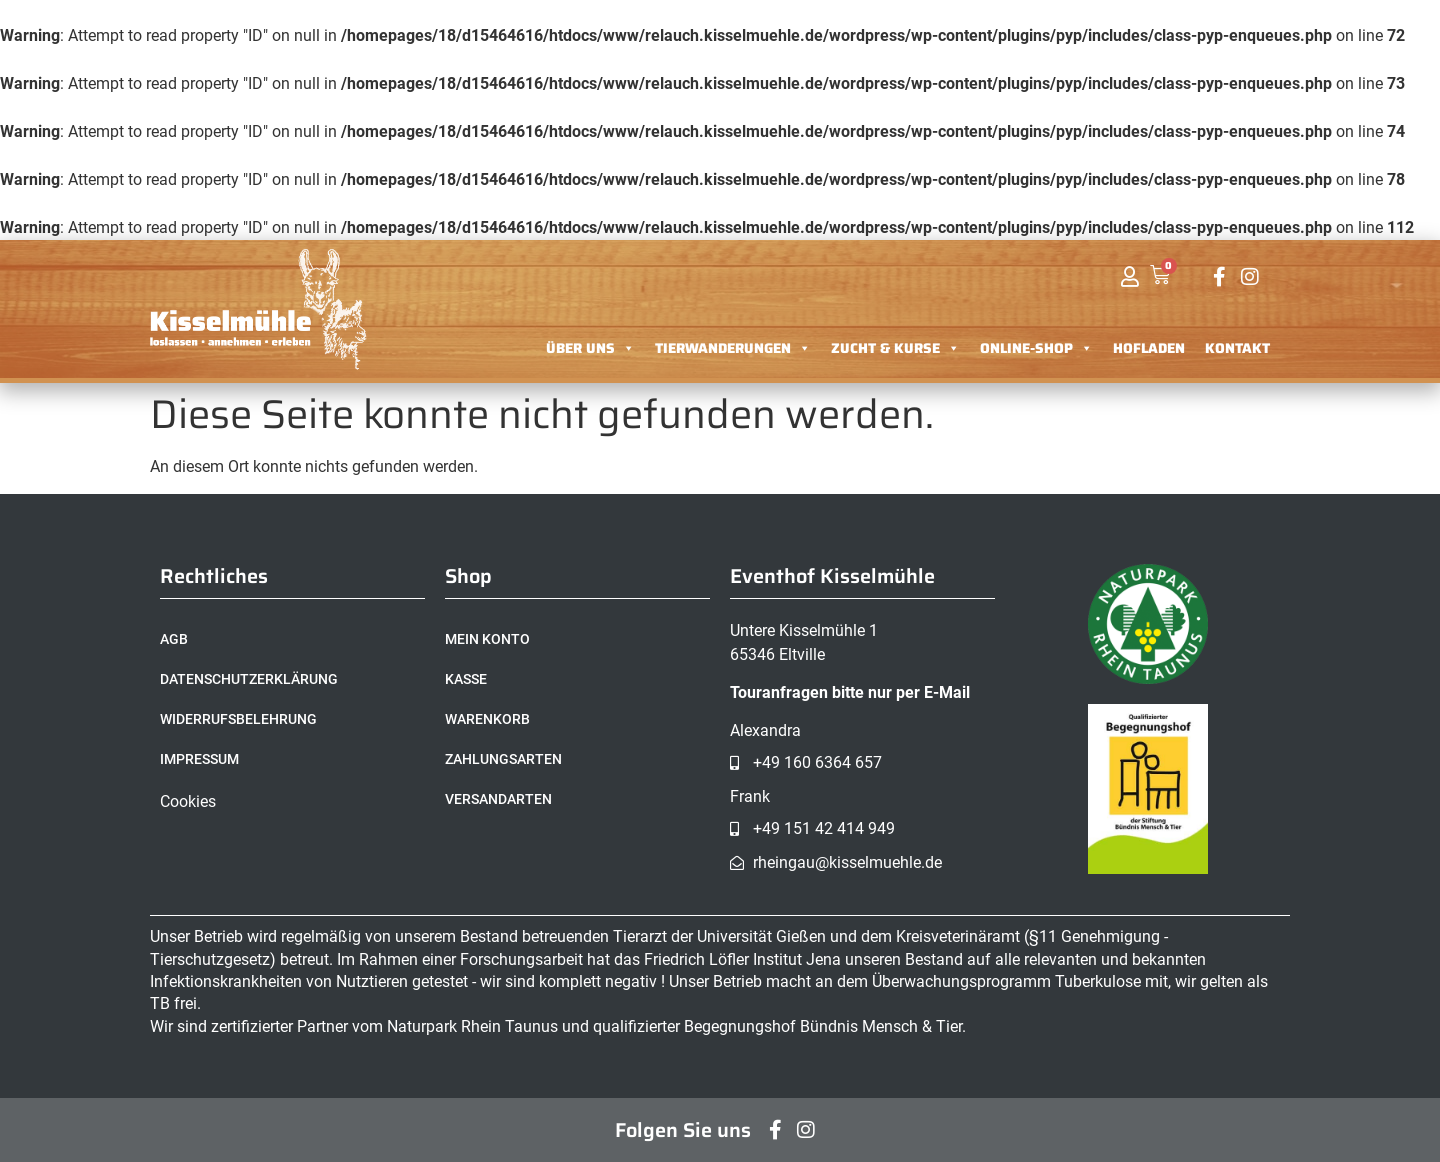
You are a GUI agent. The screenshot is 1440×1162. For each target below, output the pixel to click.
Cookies (188, 801)
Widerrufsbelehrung (238, 719)
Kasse (466, 679)
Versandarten (498, 799)
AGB (174, 639)
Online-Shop (1036, 348)
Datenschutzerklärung (249, 679)
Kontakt (1237, 348)
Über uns (590, 348)
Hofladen (1149, 348)
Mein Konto (487, 639)
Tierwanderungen (733, 348)
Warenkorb (487, 719)
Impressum (199, 759)
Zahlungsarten (503, 759)
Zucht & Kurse (895, 348)
